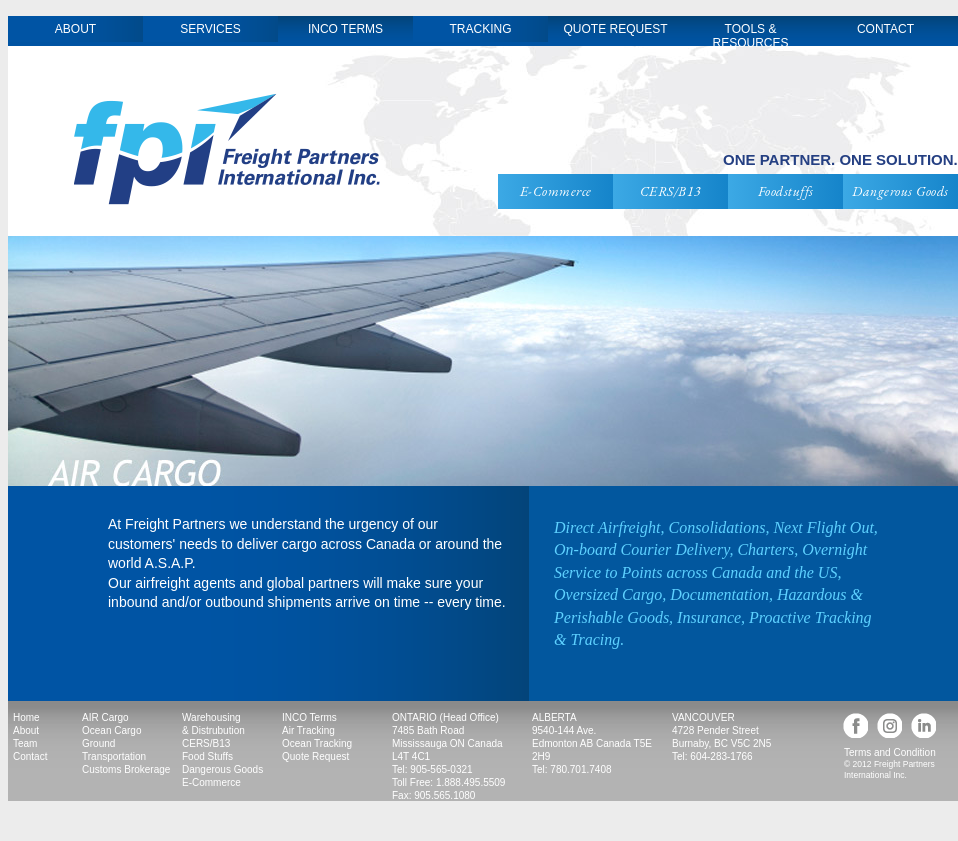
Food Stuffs (207, 756)
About (26, 730)
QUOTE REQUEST (615, 29)
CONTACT (885, 29)
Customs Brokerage (126, 769)
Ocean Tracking (317, 743)
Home (26, 717)
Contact (30, 756)
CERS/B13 (671, 191)
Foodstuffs (786, 191)
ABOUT (75, 29)
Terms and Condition (890, 752)
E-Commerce (556, 191)
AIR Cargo (105, 717)
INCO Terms (309, 717)
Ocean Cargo (111, 730)
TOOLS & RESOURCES (750, 36)
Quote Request (315, 756)
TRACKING (480, 29)
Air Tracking (308, 730)
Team (25, 743)
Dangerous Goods (900, 191)
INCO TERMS (345, 29)
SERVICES (210, 29)
